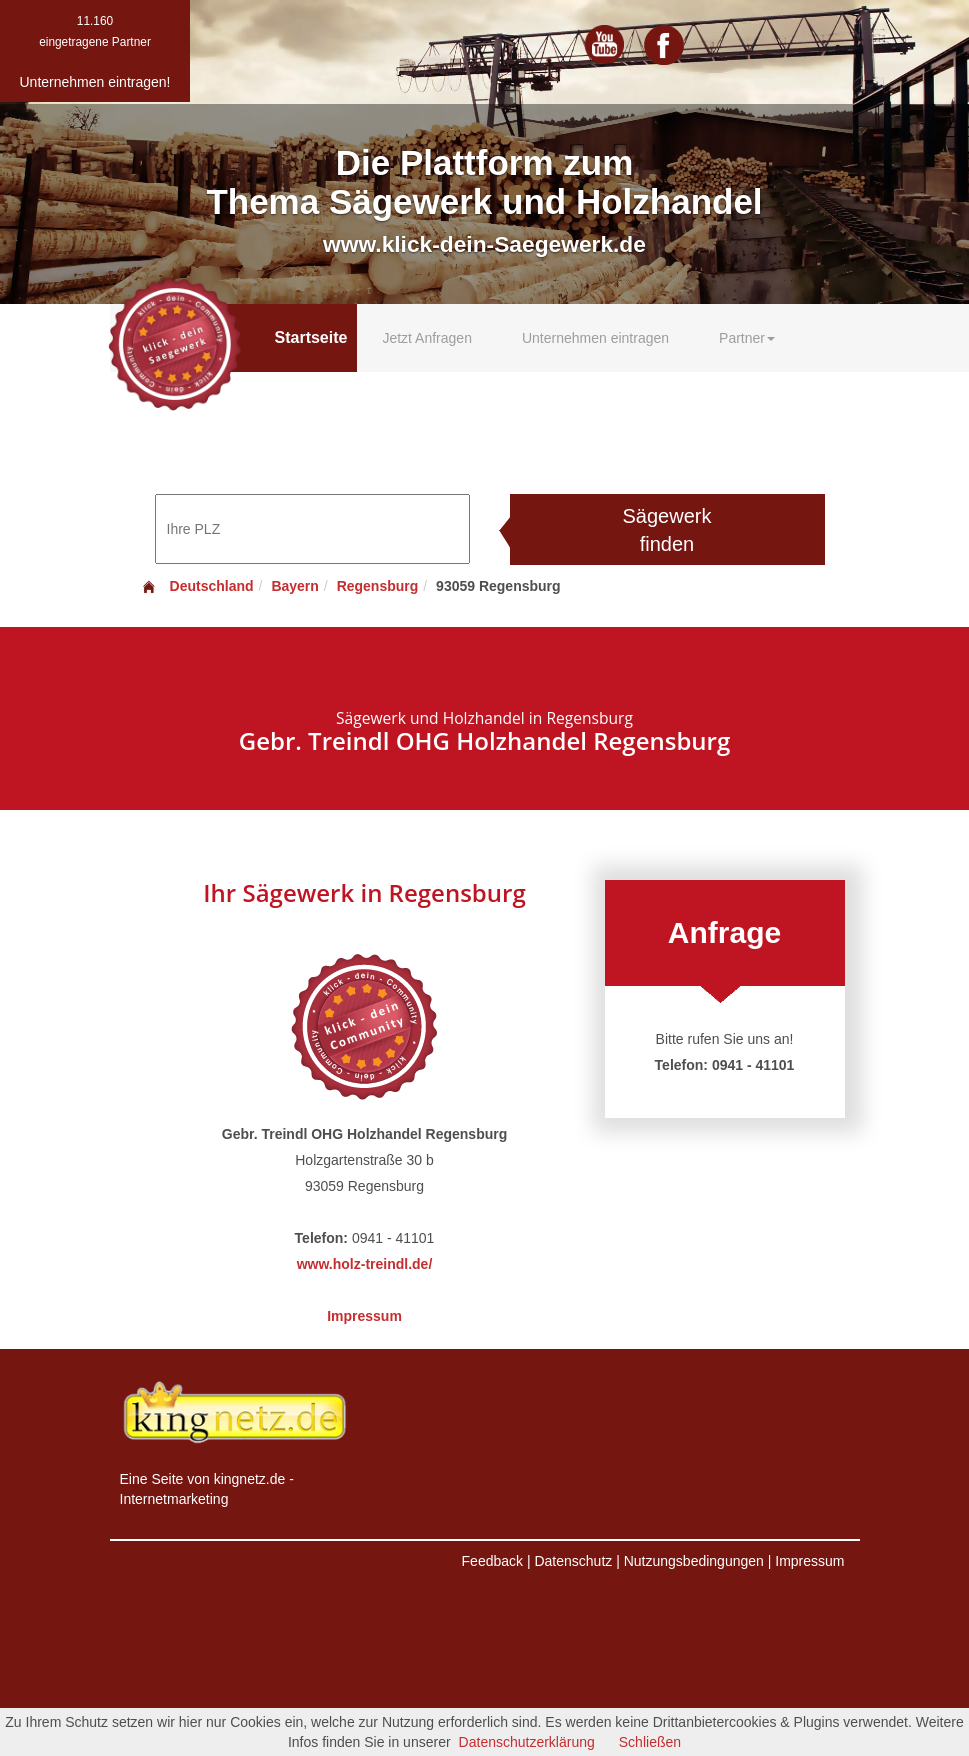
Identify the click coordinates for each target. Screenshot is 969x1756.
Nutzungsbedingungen (694, 1561)
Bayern (294, 586)
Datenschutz (573, 1561)
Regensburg (378, 586)
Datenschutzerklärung (527, 1742)
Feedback (492, 1561)
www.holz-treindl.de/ (365, 1264)
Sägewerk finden (667, 530)
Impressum (364, 1316)
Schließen (650, 1742)
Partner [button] (747, 338)
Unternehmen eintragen (595, 338)
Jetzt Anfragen (427, 338)
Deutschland (197, 586)
